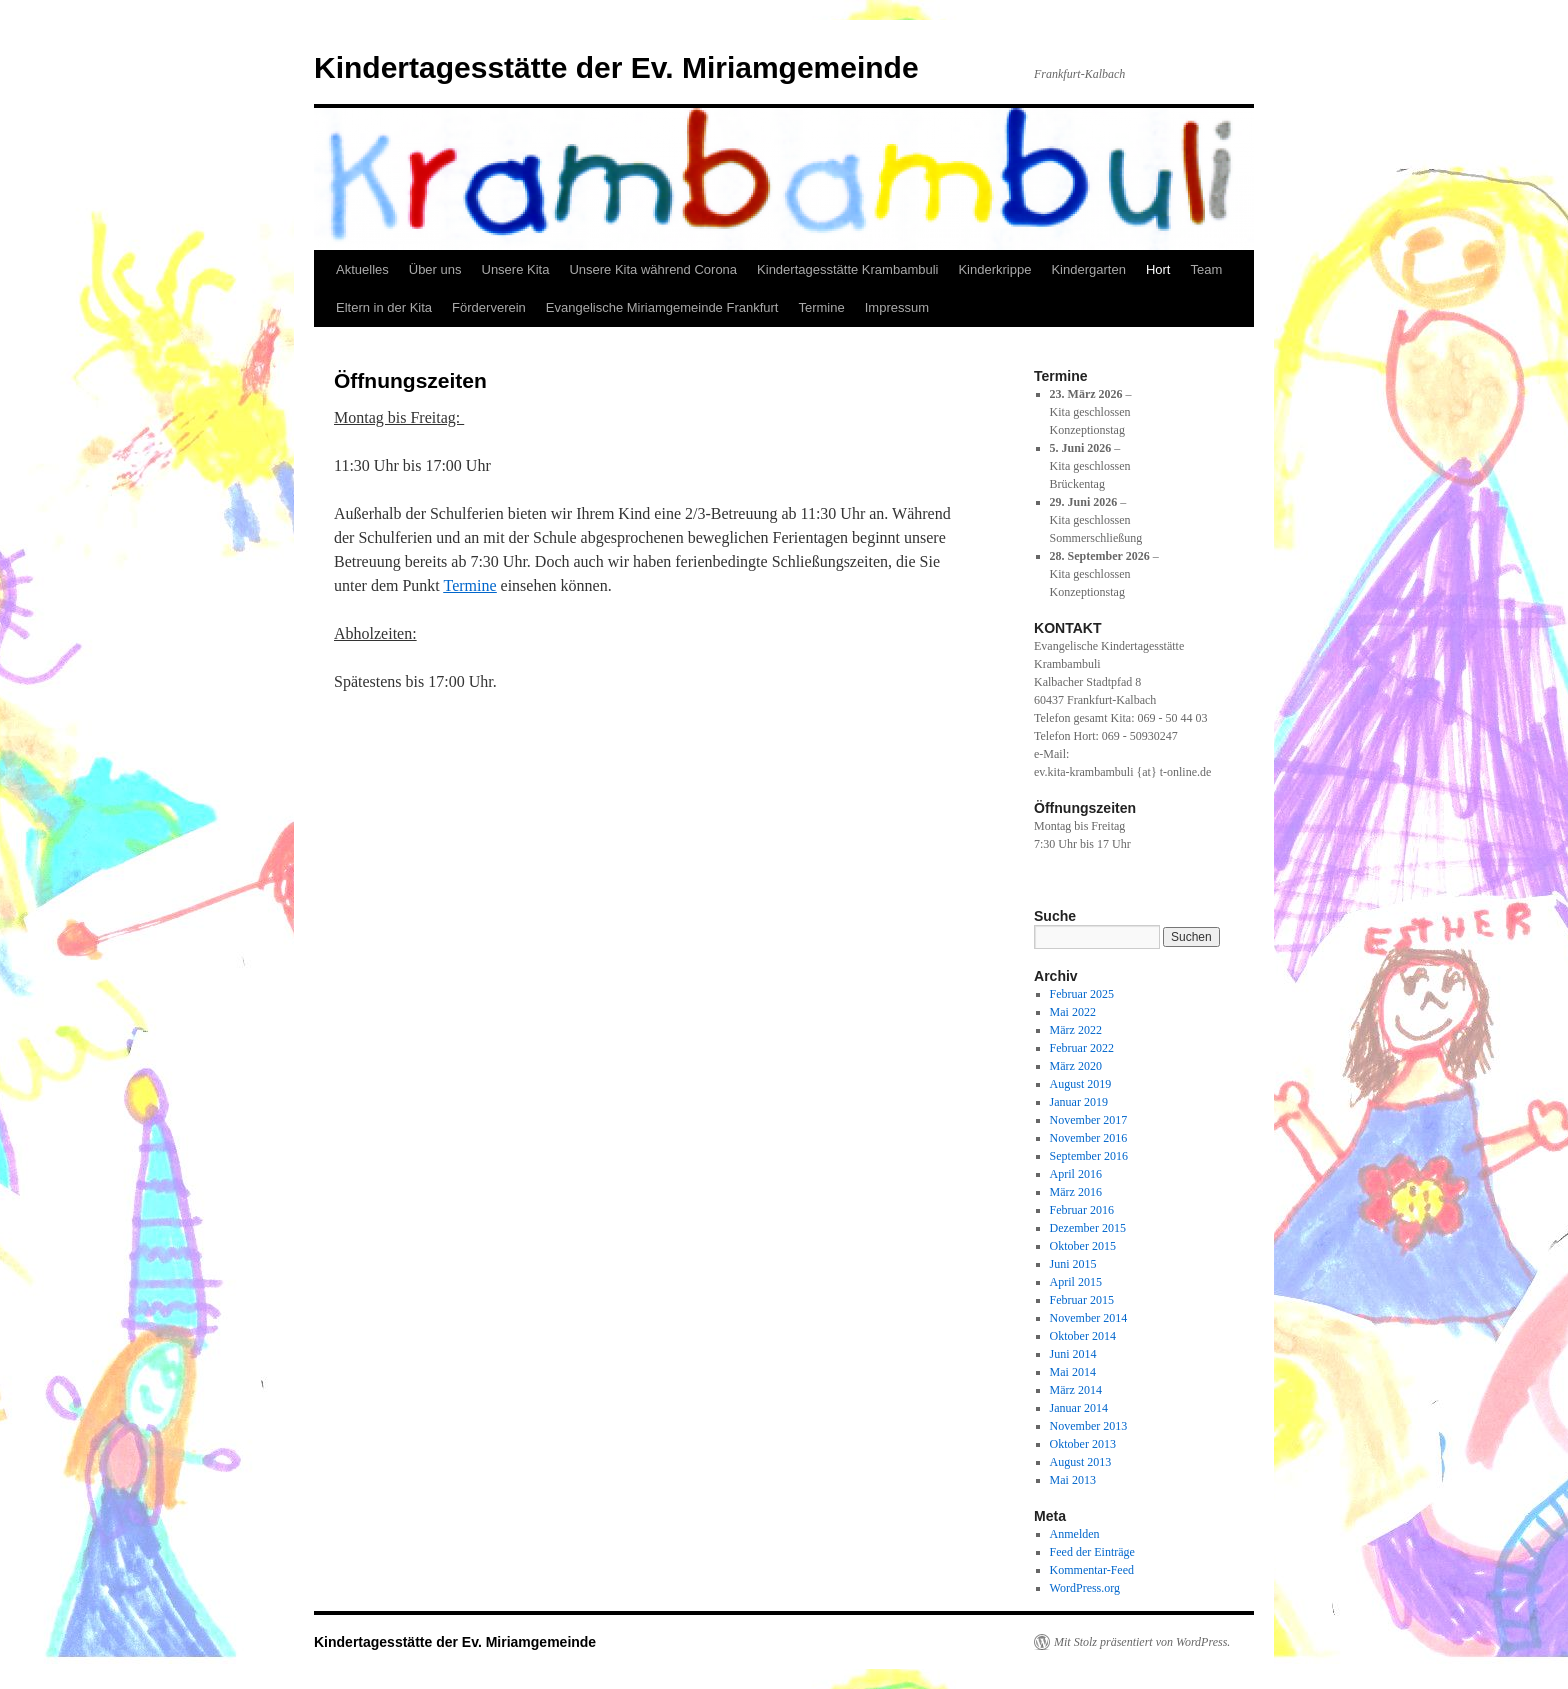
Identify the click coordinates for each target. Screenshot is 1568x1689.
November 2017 (1089, 1120)
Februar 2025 (1082, 994)
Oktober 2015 (1083, 1246)
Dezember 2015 (1088, 1228)
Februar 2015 (1082, 1300)
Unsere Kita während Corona (653, 269)
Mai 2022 (1073, 1012)
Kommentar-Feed (1092, 1570)
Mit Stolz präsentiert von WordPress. (1142, 1642)
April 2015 (1076, 1282)
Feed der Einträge (1092, 1552)
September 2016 (1089, 1156)
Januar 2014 (1079, 1408)
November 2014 (1089, 1318)
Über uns (435, 269)
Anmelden (1075, 1534)
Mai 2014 (1073, 1372)
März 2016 (1076, 1192)
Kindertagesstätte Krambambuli (847, 269)
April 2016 (1076, 1174)
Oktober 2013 (1083, 1444)
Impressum (897, 307)
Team (1206, 269)
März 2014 (1076, 1390)
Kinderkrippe (994, 269)
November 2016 (1089, 1138)
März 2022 (1076, 1030)
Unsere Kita (516, 269)
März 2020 (1076, 1066)
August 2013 (1081, 1462)
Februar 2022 (1082, 1048)
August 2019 (1081, 1084)
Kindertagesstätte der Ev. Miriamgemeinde (616, 67)
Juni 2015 (1073, 1264)
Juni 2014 (1073, 1354)
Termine (821, 307)
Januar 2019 (1079, 1102)
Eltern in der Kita (384, 307)
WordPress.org (1085, 1588)
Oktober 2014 (1083, 1336)
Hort (1158, 269)
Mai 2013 (1073, 1480)
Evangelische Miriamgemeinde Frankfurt (662, 307)
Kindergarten (1088, 269)
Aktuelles (362, 269)
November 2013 (1089, 1426)
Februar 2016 (1082, 1210)
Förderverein (489, 307)
